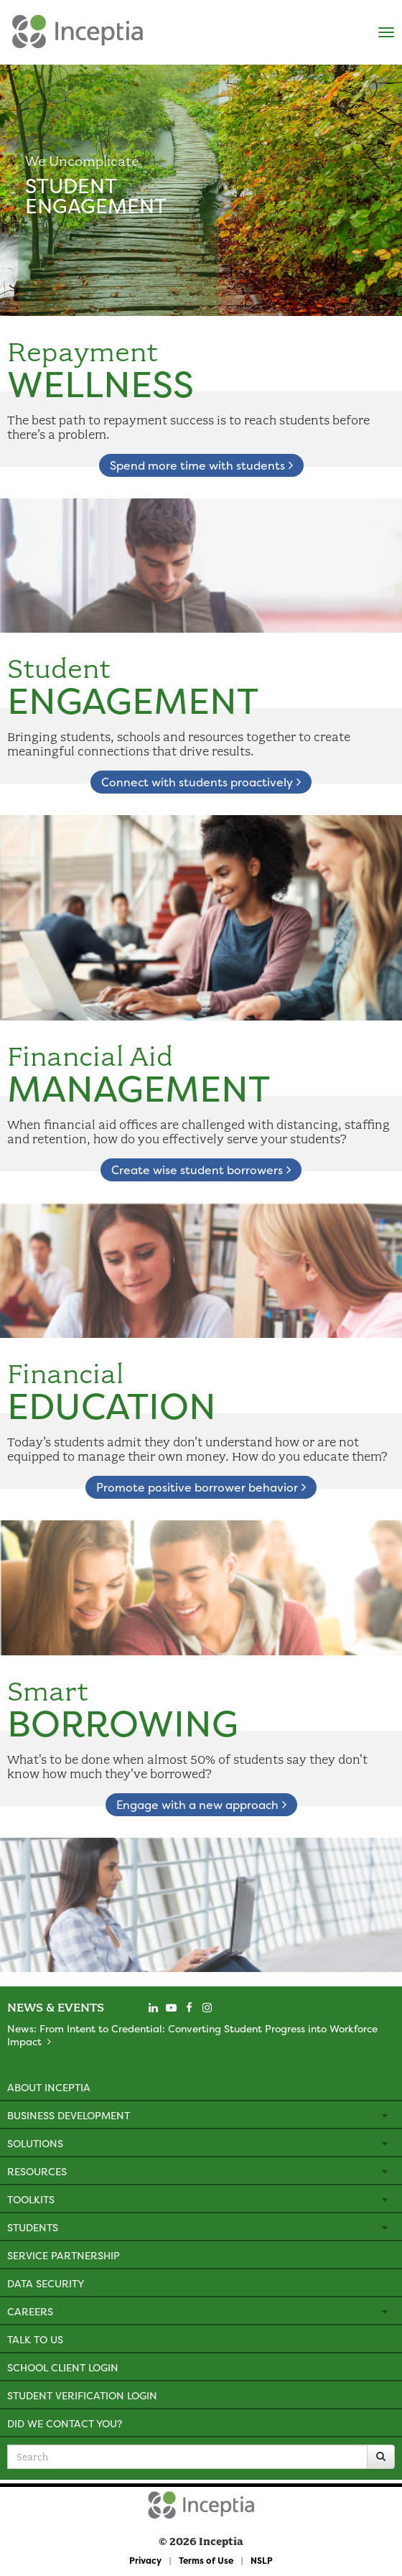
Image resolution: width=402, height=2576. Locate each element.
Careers (30, 2311)
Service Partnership (63, 2255)
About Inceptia (48, 2087)
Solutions (35, 2143)
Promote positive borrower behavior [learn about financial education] (201, 1487)
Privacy (145, 2560)
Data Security (45, 2283)
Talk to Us (35, 2339)
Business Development (68, 2115)
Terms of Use (206, 2560)
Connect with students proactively (201, 782)
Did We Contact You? (64, 2423)
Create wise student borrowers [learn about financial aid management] (201, 1170)
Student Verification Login (82, 2395)
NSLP (262, 2560)
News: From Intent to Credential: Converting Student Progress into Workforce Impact (192, 2035)
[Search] (381, 2457)
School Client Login (62, 2367)
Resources (37, 2171)
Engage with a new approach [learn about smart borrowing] (201, 1805)
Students (32, 2227)
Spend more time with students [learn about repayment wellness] (201, 465)
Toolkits (31, 2199)
